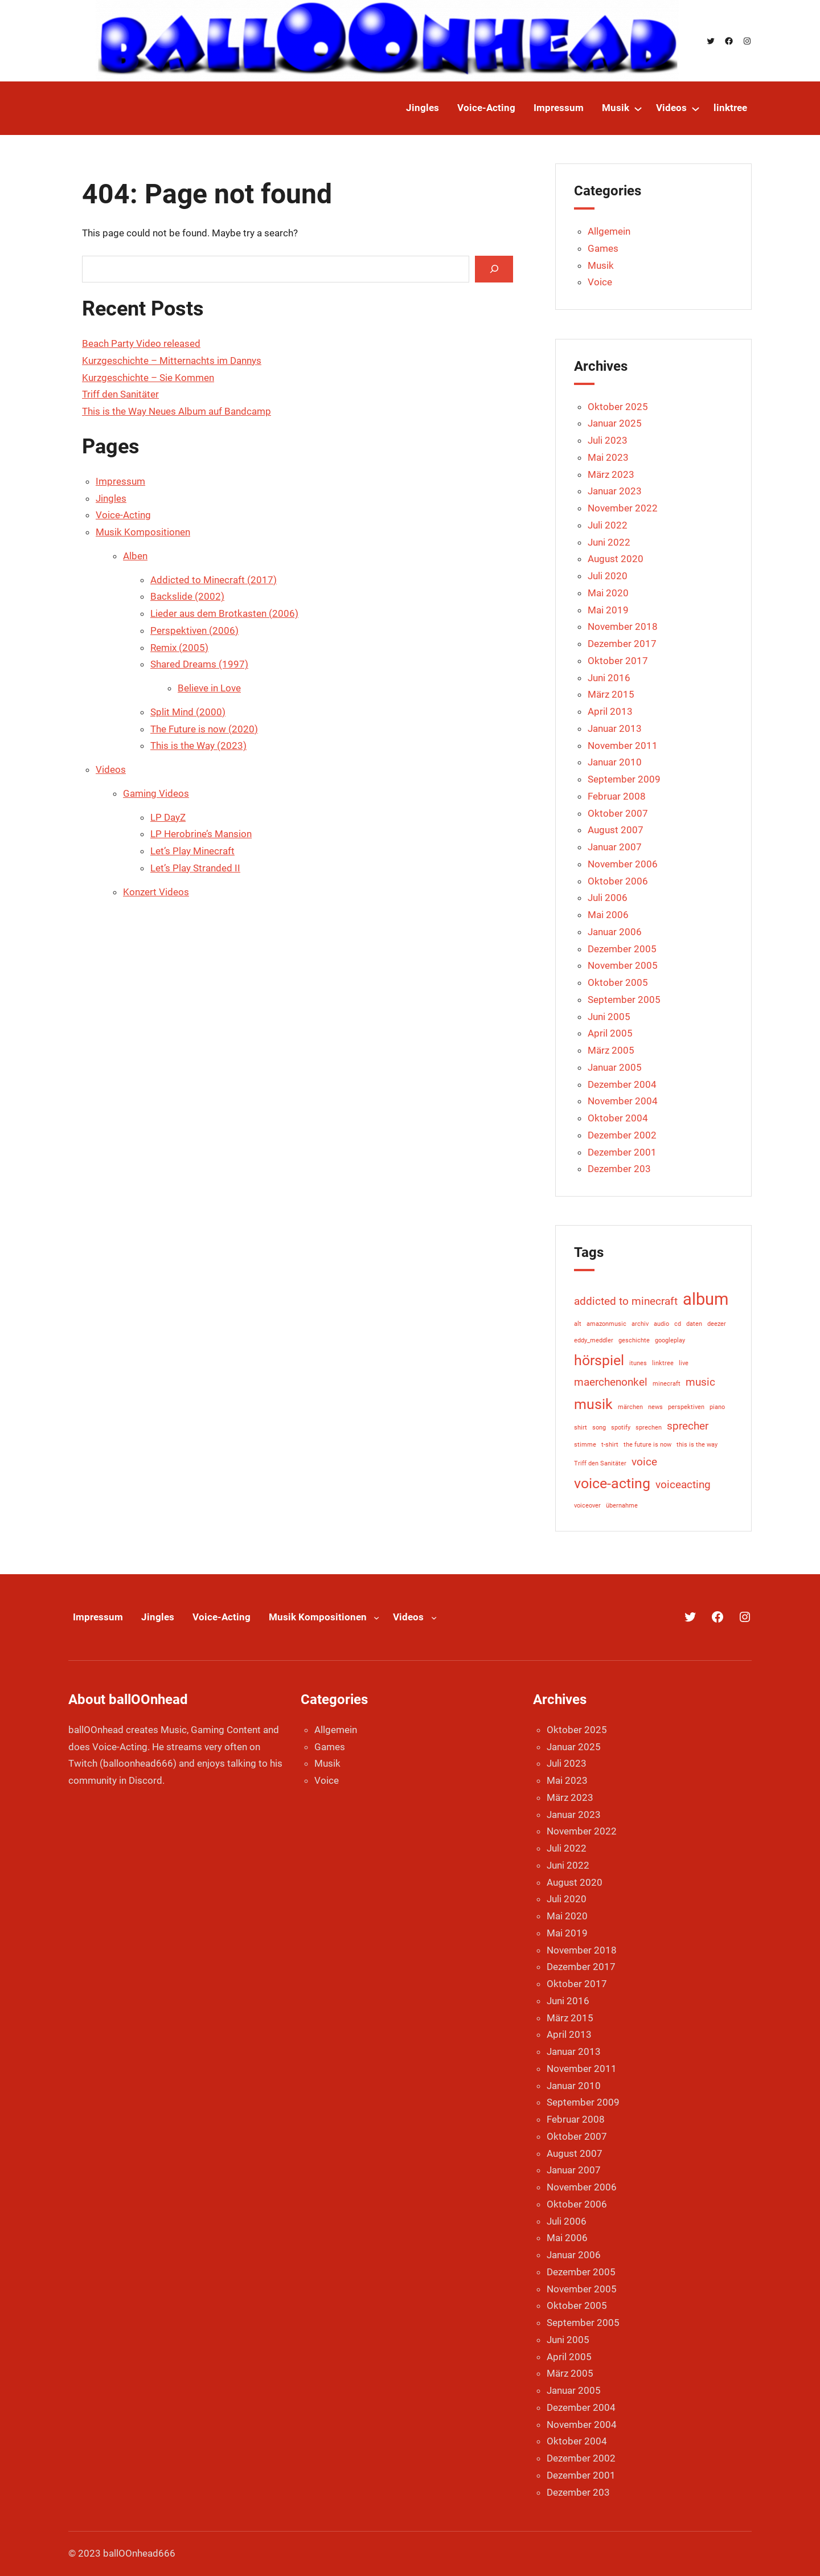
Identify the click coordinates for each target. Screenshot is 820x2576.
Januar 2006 (615, 931)
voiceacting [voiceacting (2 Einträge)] (683, 1484)
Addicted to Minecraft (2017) (213, 579)
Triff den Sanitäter (120, 394)
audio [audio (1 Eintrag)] (661, 1324)
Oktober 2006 (618, 881)
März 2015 (611, 694)
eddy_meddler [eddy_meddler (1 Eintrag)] (593, 1340)
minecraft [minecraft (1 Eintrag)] (666, 1383)
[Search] (493, 269)
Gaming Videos (156, 793)
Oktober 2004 (618, 1118)
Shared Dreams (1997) (199, 664)
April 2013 (610, 711)
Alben (135, 556)
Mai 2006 (608, 914)
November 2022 (623, 508)
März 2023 (611, 474)
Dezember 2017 (622, 643)
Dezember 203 (619, 1168)
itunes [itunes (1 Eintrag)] (638, 1363)
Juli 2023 (608, 440)
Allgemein (609, 231)
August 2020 (615, 558)
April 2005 (610, 1033)
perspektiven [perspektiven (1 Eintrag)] (686, 1407)
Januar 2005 (615, 1067)
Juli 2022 (608, 525)
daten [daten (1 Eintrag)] (694, 1324)
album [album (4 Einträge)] (705, 1299)
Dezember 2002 (622, 1135)
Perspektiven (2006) (194, 630)
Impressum (120, 481)
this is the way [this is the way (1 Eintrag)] (697, 1444)
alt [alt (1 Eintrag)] (577, 1324)
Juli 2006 (608, 897)
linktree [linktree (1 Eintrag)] (663, 1363)
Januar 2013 (615, 728)
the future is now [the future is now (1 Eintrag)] (647, 1444)
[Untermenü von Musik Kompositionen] (376, 1617)
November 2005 (623, 965)
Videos (111, 769)
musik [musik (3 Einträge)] (593, 1404)
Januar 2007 (615, 847)
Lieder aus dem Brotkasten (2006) (224, 613)
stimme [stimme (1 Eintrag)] (585, 1444)
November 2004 (623, 1101)
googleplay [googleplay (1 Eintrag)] (670, 1340)
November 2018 (623, 626)
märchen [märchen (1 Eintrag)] (630, 1407)
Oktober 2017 (618, 660)
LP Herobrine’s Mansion (201, 833)
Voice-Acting (123, 515)
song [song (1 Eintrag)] (599, 1427)
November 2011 (623, 745)
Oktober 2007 (618, 813)
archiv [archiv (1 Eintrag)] (640, 1324)
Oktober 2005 (618, 982)
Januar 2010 (615, 762)
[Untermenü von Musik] (638, 108)
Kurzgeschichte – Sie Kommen (148, 377)
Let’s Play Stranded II (195, 868)
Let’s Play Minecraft (192, 851)
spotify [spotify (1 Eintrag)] (620, 1427)
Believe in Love (209, 688)
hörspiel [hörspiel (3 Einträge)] (599, 1360)
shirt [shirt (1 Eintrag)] (580, 1427)
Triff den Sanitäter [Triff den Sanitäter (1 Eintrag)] (600, 1463)
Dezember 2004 (622, 1084)
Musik (601, 265)
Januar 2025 (615, 423)
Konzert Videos (156, 892)
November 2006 (623, 864)
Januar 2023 (615, 491)
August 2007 (615, 830)
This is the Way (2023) (198, 745)
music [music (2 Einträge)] (700, 1382)
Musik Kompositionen (143, 532)
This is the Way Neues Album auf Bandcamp (176, 411)
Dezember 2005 (622, 949)
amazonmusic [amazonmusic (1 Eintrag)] (606, 1324)
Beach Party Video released (141, 343)
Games (603, 248)
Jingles (111, 498)
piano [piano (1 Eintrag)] (717, 1407)
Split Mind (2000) (188, 712)
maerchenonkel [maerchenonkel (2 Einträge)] (610, 1382)
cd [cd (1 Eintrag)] (677, 1324)
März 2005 (611, 1050)
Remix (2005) (179, 647)
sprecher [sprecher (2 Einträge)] (687, 1425)
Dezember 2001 (622, 1152)
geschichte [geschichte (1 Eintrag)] (634, 1340)
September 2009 (624, 779)
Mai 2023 (608, 457)
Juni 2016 (609, 677)
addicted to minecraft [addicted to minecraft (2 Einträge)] (626, 1301)
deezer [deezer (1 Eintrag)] (716, 1324)
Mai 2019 (608, 610)
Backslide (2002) (187, 596)
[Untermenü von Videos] (695, 108)
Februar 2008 (617, 796)
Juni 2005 (609, 1016)
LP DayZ (168, 817)
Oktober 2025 (618, 406)
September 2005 (624, 999)
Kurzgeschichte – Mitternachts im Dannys (171, 360)
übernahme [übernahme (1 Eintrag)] (622, 1505)
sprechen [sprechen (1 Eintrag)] (649, 1427)
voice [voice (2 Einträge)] (644, 1461)
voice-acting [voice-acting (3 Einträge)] (612, 1483)
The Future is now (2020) (204, 729)
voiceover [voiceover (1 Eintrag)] (587, 1505)
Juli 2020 (608, 575)
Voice (600, 282)
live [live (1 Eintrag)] (683, 1363)
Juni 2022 (609, 542)
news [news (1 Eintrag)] (655, 1407)
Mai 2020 (608, 593)
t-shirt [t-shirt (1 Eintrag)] (609, 1444)
